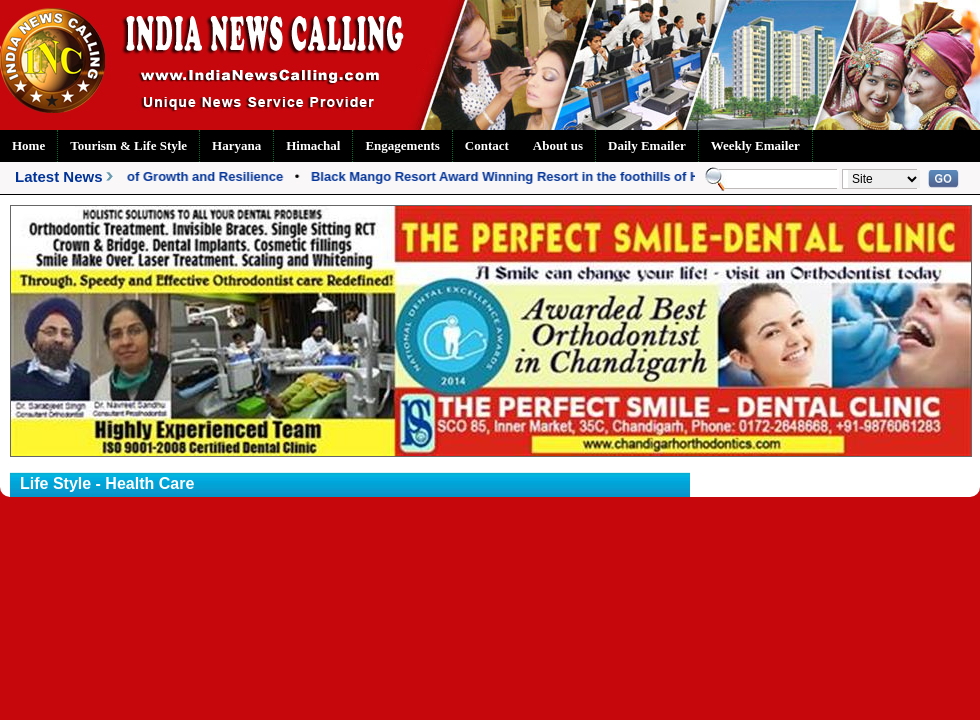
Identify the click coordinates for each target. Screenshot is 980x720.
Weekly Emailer (755, 145)
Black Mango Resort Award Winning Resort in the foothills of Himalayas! (537, 176)
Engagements (402, 145)
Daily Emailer (647, 145)
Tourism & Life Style (128, 145)
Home (28, 145)
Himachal (313, 145)
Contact (487, 145)
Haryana (236, 145)
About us (558, 145)
